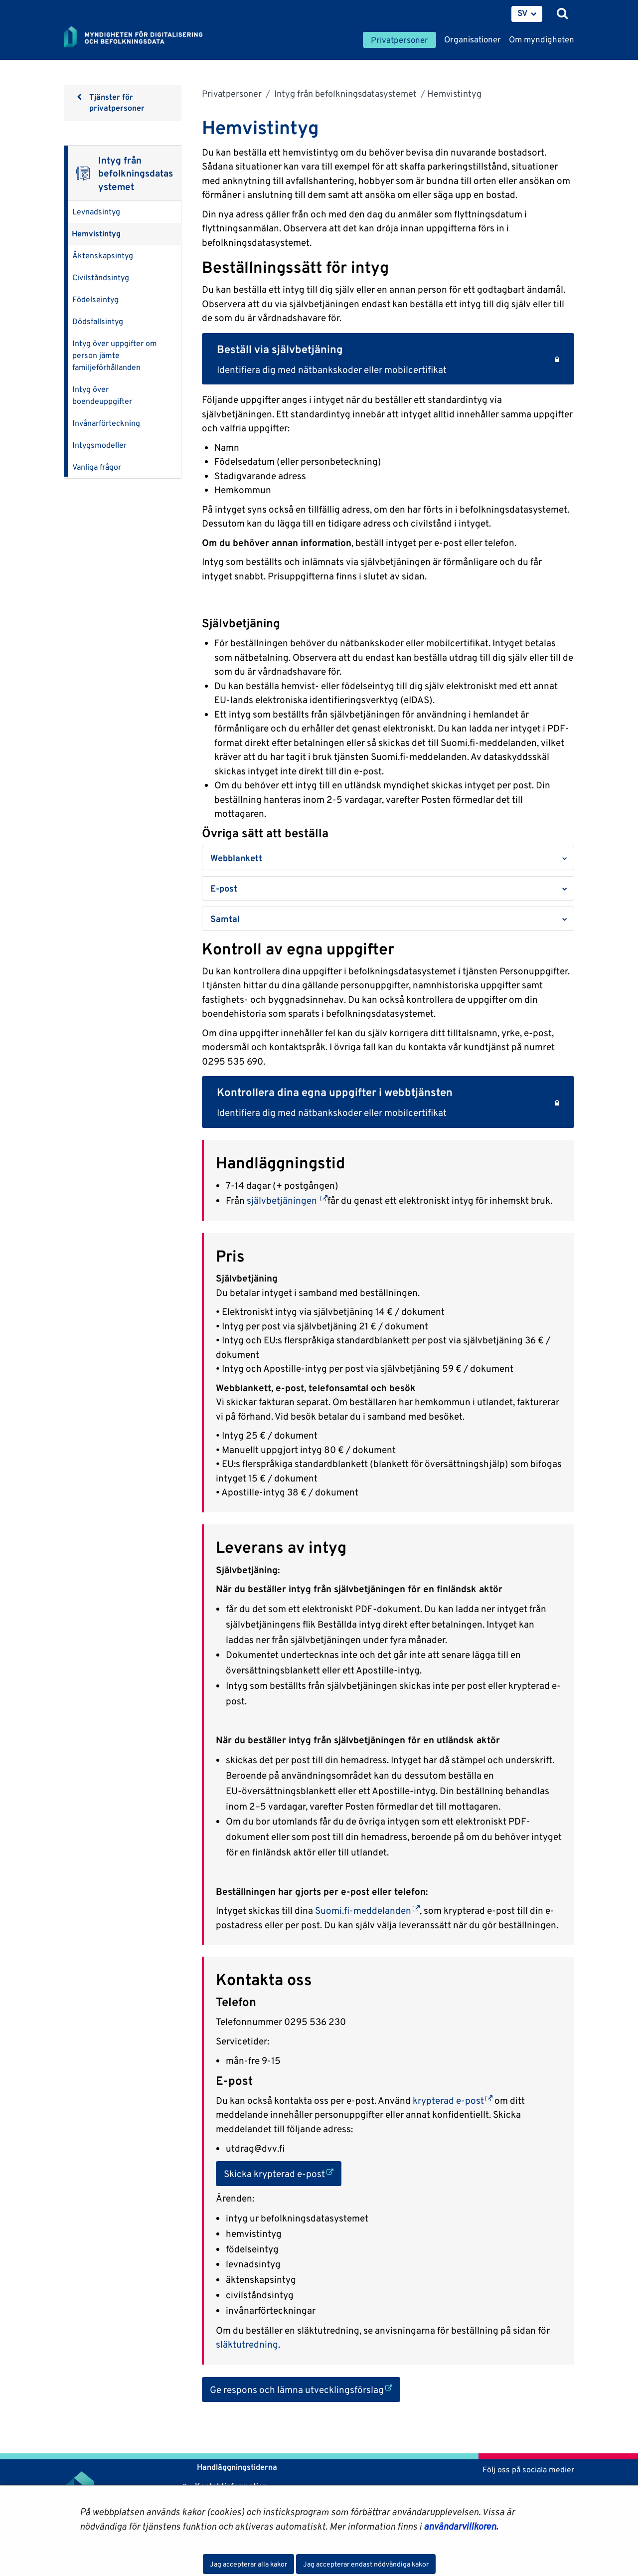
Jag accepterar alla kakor (248, 2564)
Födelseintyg (95, 299)
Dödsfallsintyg (97, 321)
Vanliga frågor (96, 467)
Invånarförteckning (106, 423)
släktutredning (247, 2344)
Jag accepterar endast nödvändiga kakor (366, 2564)
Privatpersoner (232, 93)
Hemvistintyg (96, 233)
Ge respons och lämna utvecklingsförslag (305, 2388)
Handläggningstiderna (236, 2467)
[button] (388, 858)
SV (522, 12)
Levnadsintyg (96, 211)
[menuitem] (526, 14)
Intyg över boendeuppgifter (102, 395)
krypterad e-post (452, 2100)
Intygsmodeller (99, 445)
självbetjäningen (287, 1200)
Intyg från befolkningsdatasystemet (344, 93)
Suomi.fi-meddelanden (367, 1910)
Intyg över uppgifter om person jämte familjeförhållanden (114, 355)
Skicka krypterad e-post (282, 2173)
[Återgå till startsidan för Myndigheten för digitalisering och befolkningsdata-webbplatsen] (139, 37)
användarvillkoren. (461, 2526)
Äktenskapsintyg (102, 255)
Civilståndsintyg (100, 277)
